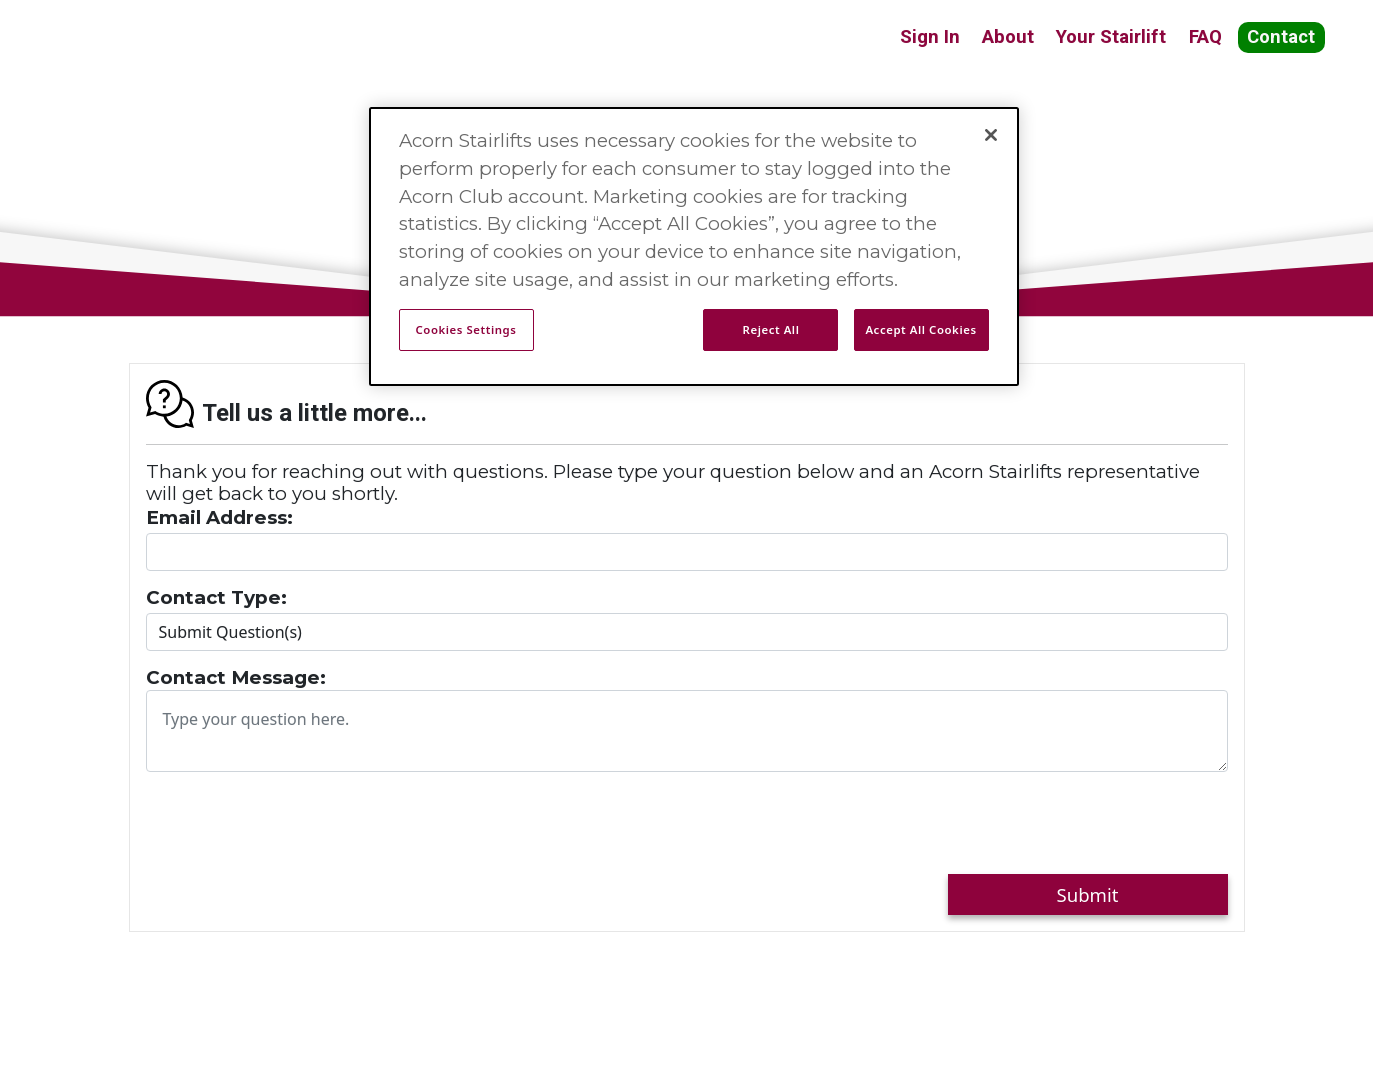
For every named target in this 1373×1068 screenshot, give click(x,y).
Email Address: (219, 518)
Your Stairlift (1111, 37)
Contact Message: (236, 678)
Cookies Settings (466, 329)
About (1008, 37)
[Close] (991, 135)
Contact (1281, 37)
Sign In (930, 37)
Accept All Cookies (920, 329)
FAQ (1205, 37)
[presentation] (298, 827)
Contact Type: (216, 598)
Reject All (771, 329)
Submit (1088, 894)
